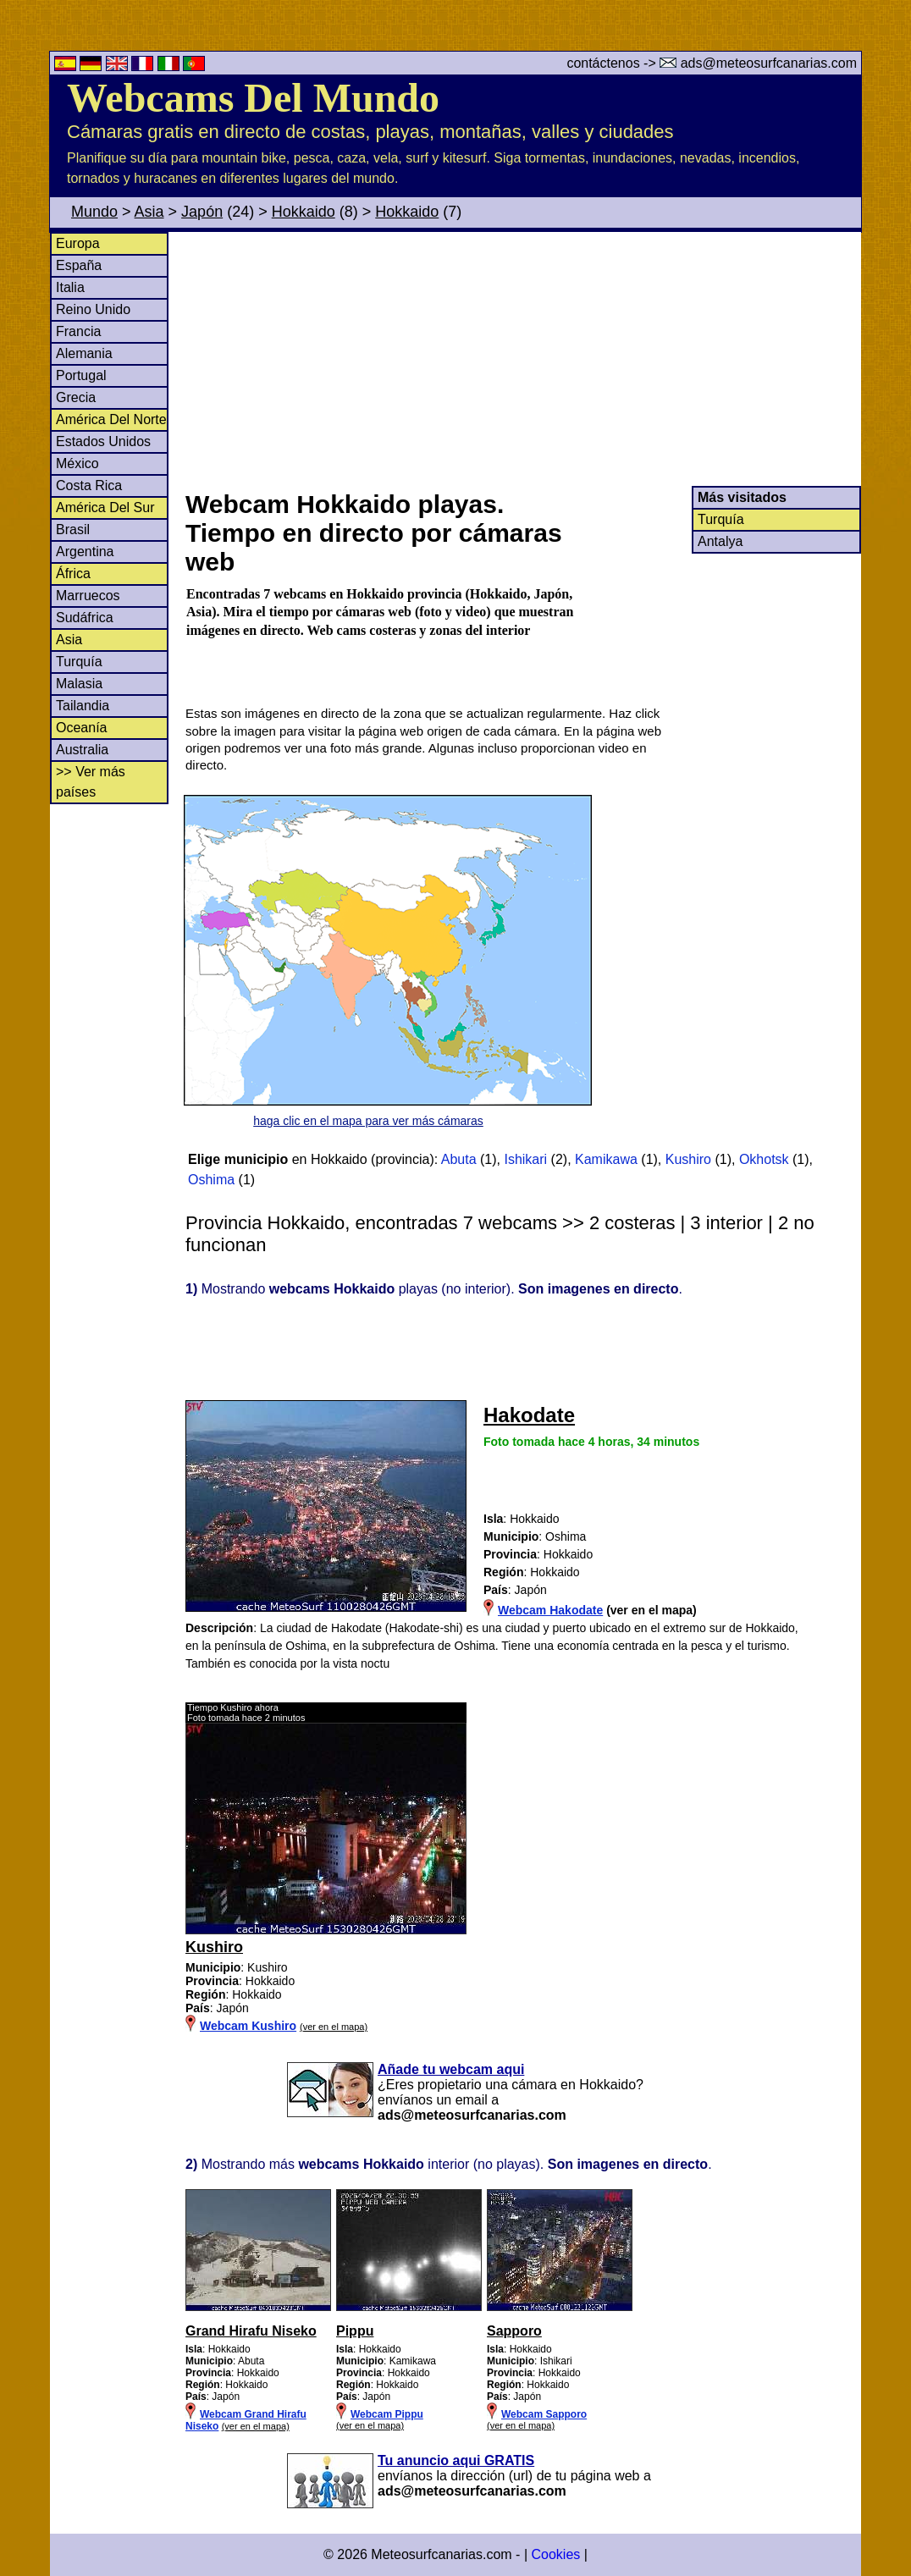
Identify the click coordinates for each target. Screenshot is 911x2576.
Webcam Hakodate (550, 1610)
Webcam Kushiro (248, 2026)
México (77, 463)
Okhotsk (764, 1159)
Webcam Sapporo (544, 2414)
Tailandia (82, 705)
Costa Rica (89, 485)
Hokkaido (303, 211)
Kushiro (688, 1159)
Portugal (81, 375)
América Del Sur (105, 507)
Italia (70, 287)
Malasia (79, 683)
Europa (78, 243)
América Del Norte (111, 419)
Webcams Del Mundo (253, 97)
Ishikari (525, 1159)
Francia (78, 331)
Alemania (84, 353)
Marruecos (88, 595)
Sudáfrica (84, 617)
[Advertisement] (522, 358)
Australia (82, 749)
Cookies (555, 2554)
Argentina (85, 551)
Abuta (459, 1159)
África (73, 573)
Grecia (76, 397)
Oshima (211, 1179)
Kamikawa (606, 1159)
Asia (149, 211)
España (79, 265)
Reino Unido (93, 309)
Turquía (79, 661)
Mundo (94, 211)
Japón (202, 211)
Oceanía (81, 727)
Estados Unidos (103, 441)
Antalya (720, 541)
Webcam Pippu (387, 2414)
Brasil (73, 529)
